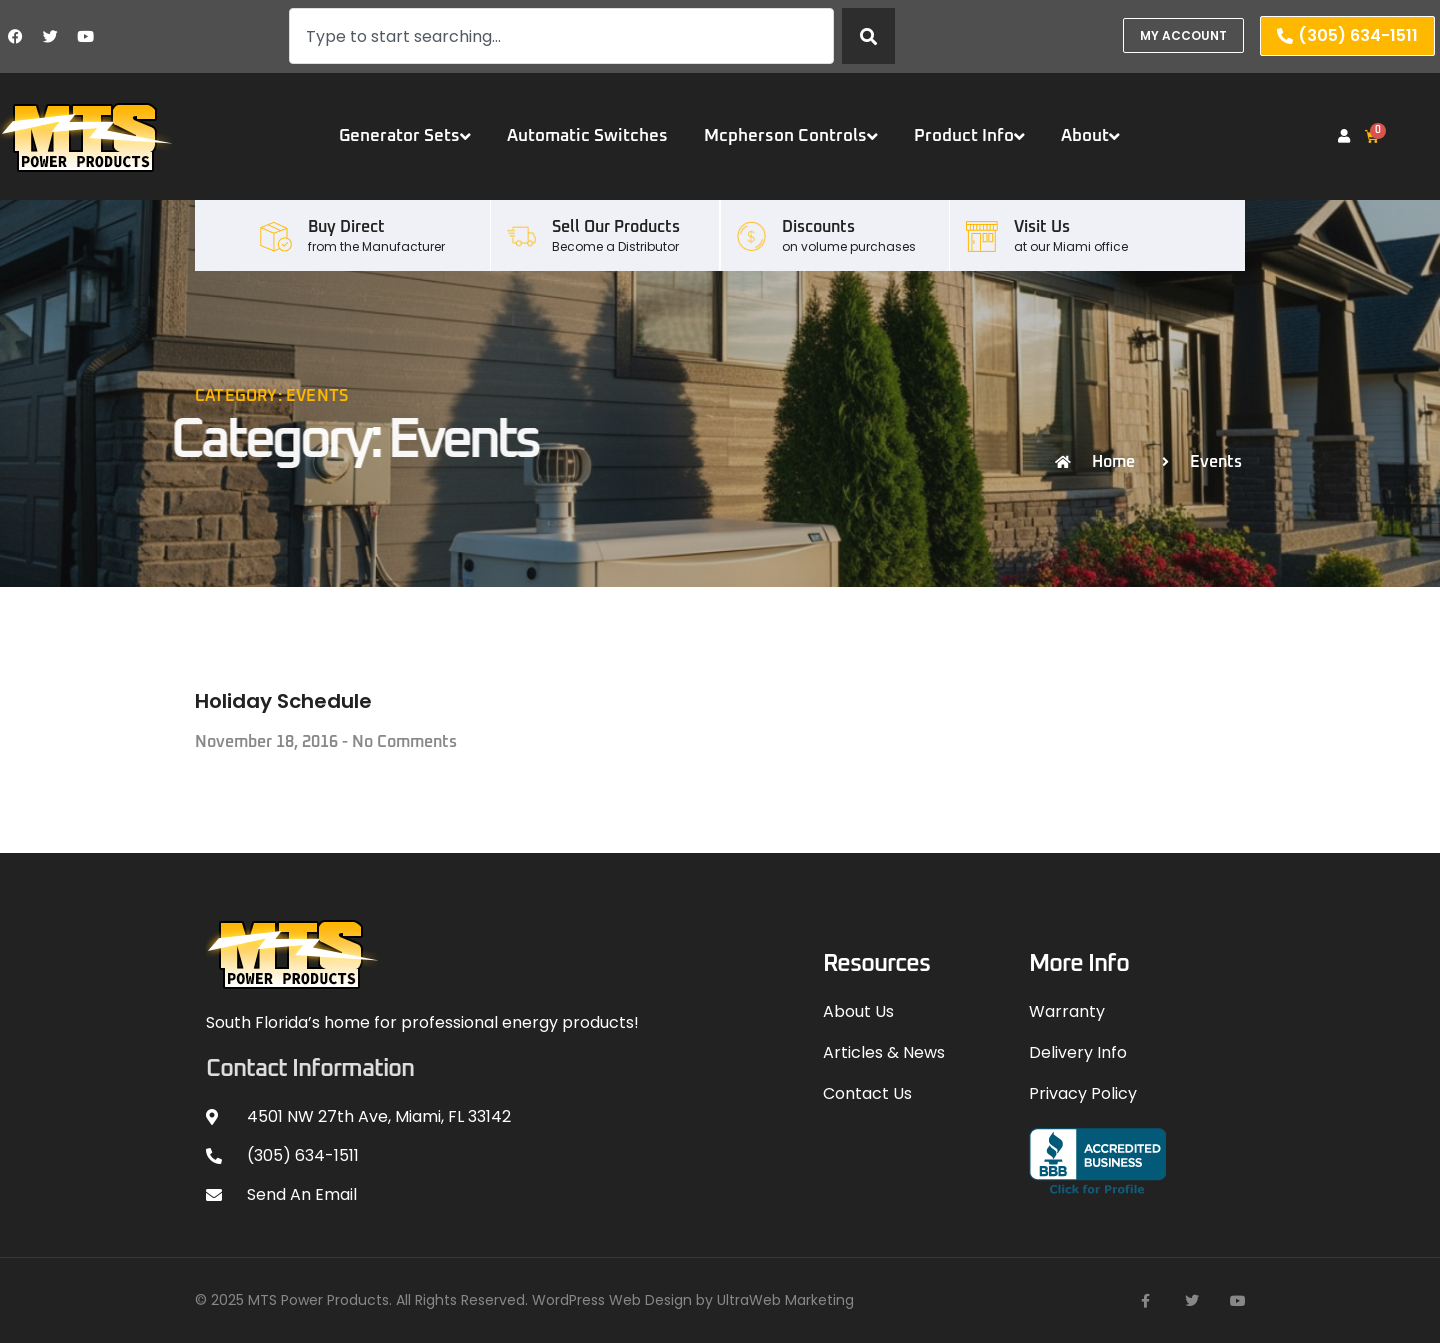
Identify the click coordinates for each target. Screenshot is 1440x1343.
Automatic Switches (587, 136)
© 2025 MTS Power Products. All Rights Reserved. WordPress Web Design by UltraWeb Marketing (524, 1300)
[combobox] (561, 36)
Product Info (969, 136)
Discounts (818, 227)
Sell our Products (616, 227)
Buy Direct (346, 227)
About (1090, 136)
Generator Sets (405, 136)
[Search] (868, 36)
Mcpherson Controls (791, 136)
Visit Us (1042, 227)
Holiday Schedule (283, 701)
